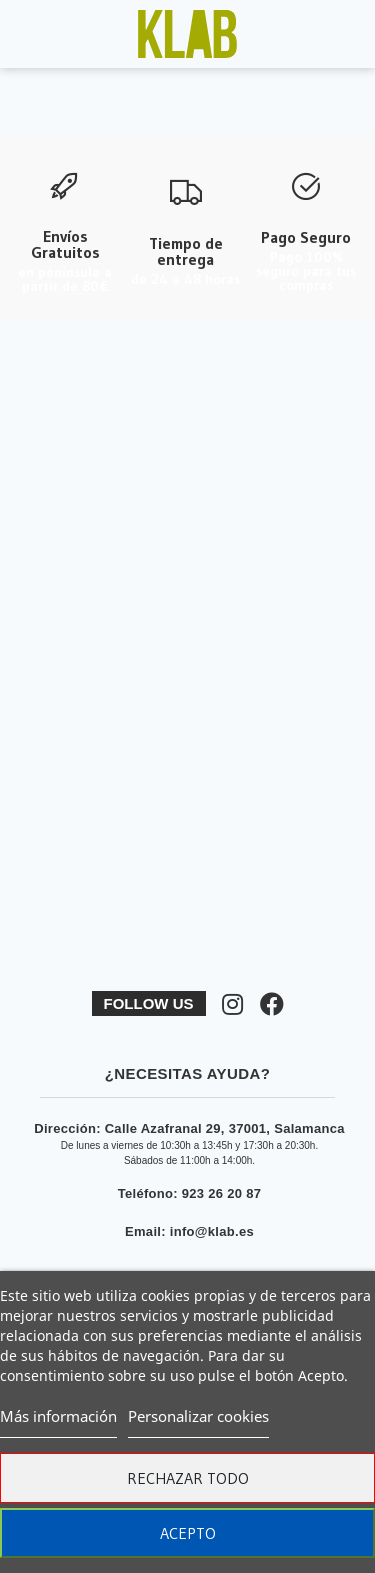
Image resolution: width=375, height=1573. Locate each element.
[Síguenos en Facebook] (272, 1004)
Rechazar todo (188, 1478)
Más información (58, 1416)
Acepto (188, 1533)
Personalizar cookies (198, 1416)
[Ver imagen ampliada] (188, 34)
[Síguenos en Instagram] (233, 1004)
